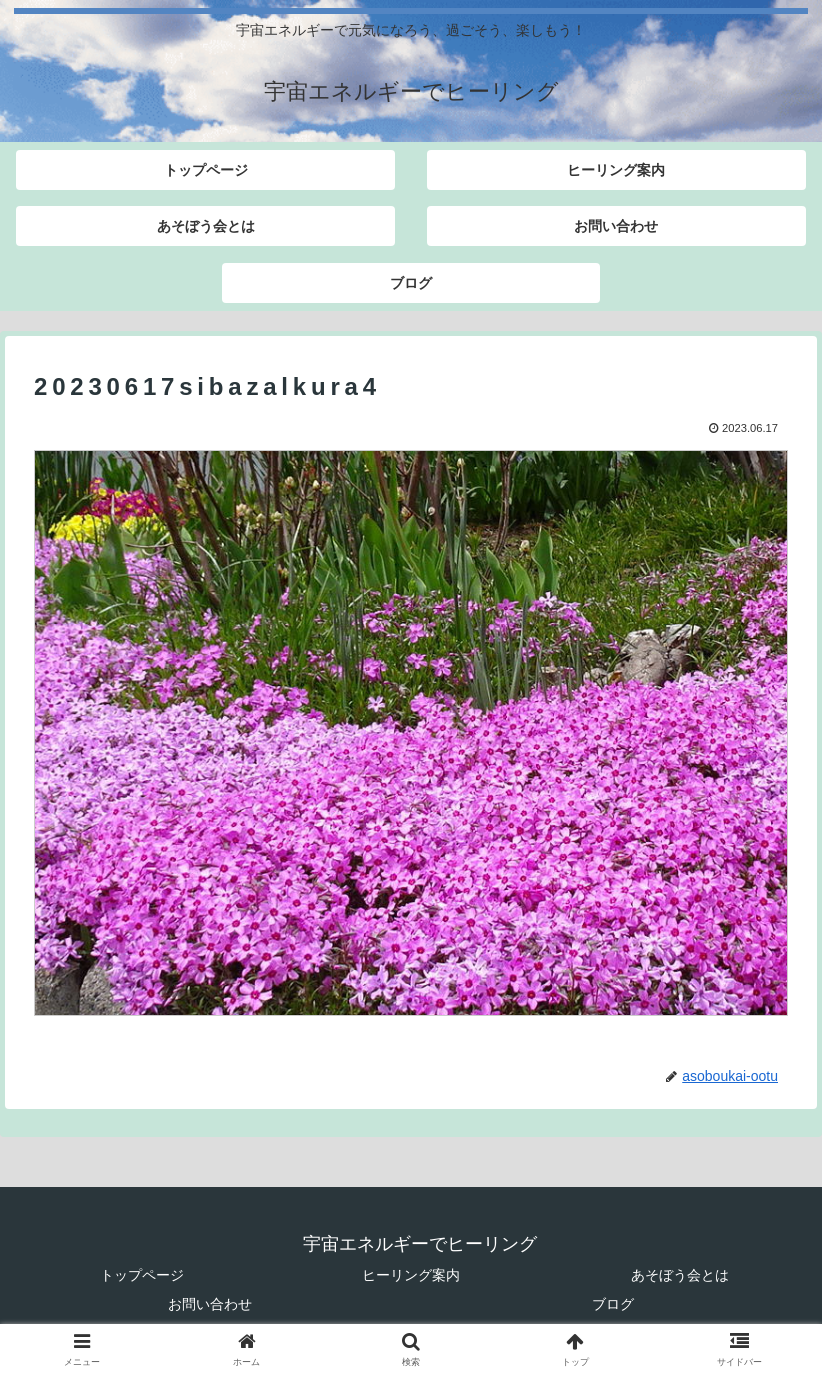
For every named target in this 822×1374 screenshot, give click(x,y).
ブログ (613, 1304)
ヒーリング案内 (411, 1275)
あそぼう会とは (680, 1275)
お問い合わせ (210, 1304)
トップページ (142, 1275)
